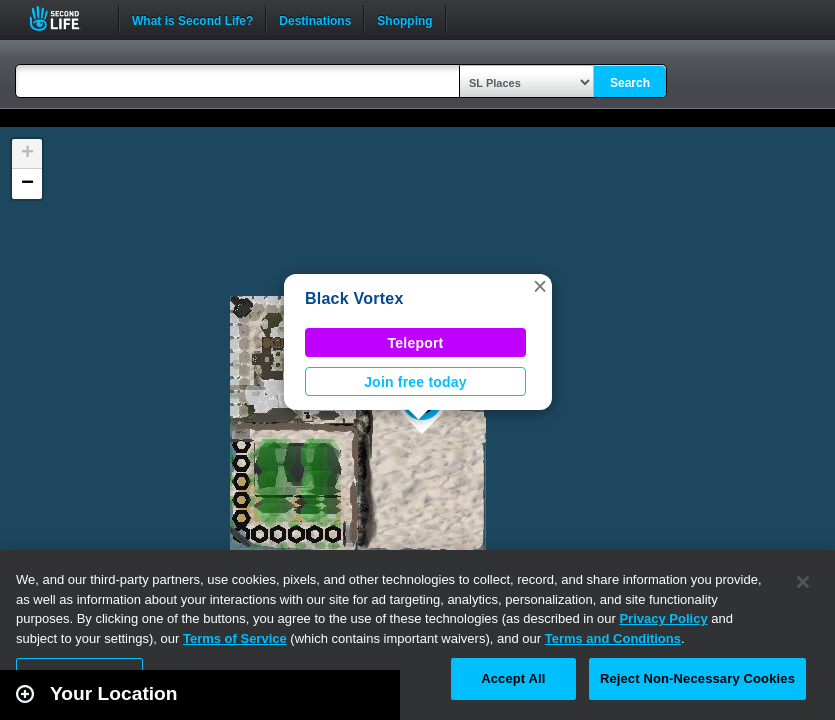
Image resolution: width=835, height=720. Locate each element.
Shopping (404, 19)
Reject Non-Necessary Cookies (697, 678)
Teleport (416, 343)
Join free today (415, 382)
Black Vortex (354, 298)
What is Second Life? (192, 19)
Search (630, 83)
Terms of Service (235, 638)
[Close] (803, 582)
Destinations (315, 19)
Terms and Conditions (613, 638)
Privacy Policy (663, 618)
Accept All (513, 678)
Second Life (65, 18)
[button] (540, 286)
